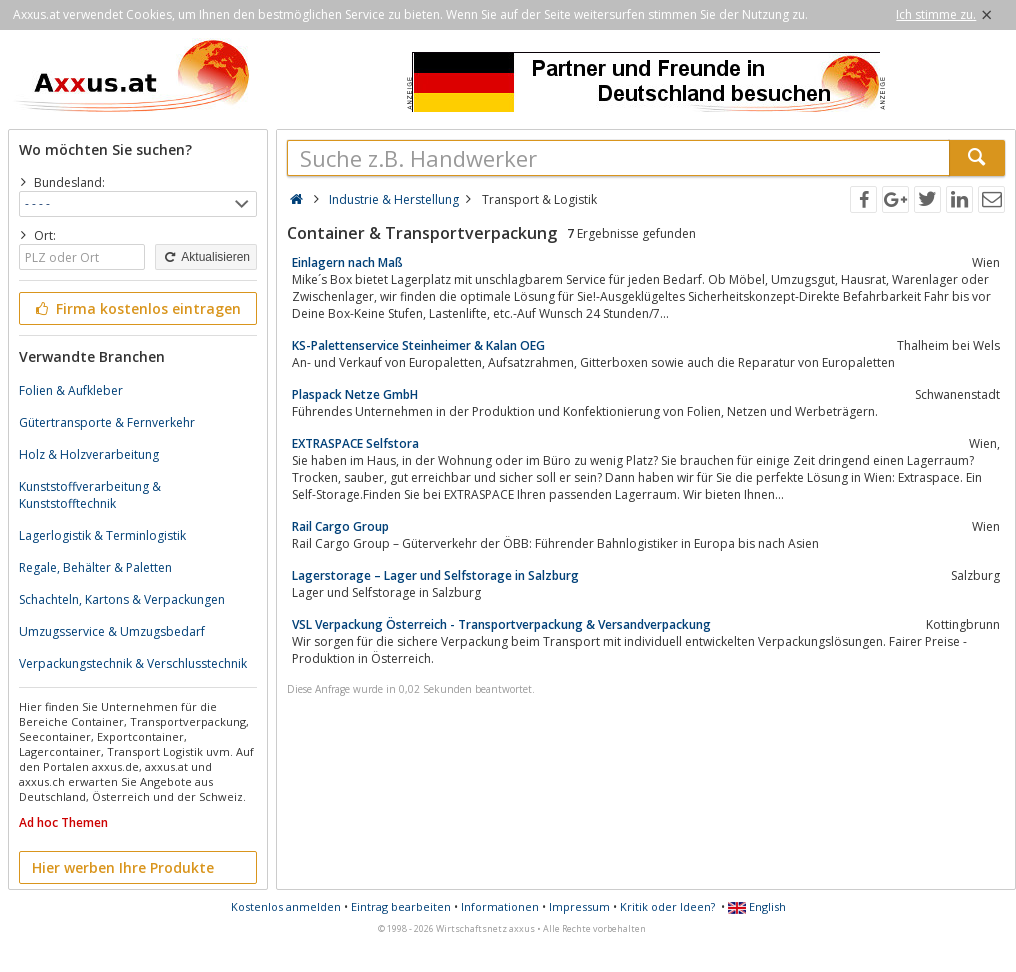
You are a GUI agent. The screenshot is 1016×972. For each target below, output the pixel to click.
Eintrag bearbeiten (401, 906)
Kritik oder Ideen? (667, 906)
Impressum (579, 906)
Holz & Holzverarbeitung (89, 454)
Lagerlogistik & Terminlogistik (102, 535)
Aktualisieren (206, 257)
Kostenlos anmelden (286, 906)
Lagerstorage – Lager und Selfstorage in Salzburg (435, 575)
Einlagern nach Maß (347, 262)
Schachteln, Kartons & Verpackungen (122, 599)
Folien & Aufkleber (71, 390)
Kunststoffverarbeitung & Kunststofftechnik (90, 495)
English (757, 906)
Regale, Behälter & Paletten (95, 567)
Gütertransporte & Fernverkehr (107, 422)
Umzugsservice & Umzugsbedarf (112, 631)
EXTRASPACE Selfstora (355, 443)
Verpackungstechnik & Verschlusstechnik (133, 663)
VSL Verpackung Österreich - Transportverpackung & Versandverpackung (501, 624)
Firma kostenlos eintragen (136, 308)
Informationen (500, 906)
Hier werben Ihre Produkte (123, 867)
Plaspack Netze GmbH (355, 394)
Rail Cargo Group (340, 526)
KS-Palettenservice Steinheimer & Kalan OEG (418, 345)
